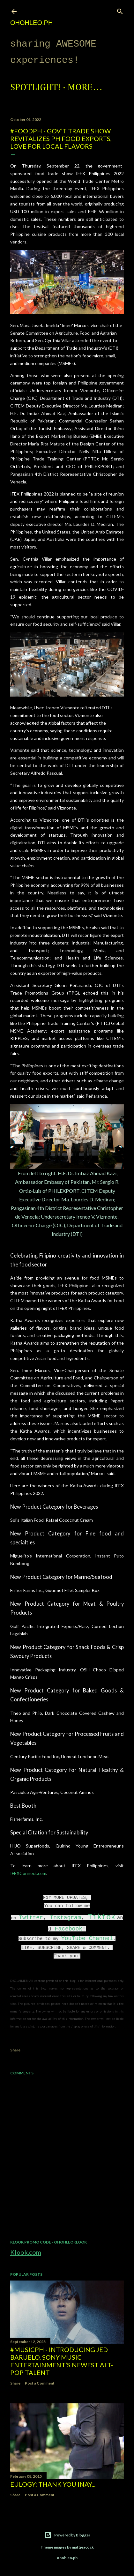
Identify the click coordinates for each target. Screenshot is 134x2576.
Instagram (65, 1918)
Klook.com (25, 2252)
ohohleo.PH (31, 22)
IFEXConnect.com (28, 1873)
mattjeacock (83, 2547)
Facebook (68, 1929)
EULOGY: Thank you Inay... (52, 2484)
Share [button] (15, 2050)
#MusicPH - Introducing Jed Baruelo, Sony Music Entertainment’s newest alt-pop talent (61, 2361)
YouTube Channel (87, 1938)
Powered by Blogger (67, 2535)
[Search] (120, 10)
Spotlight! (35, 88)
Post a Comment (40, 2383)
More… (85, 88)
